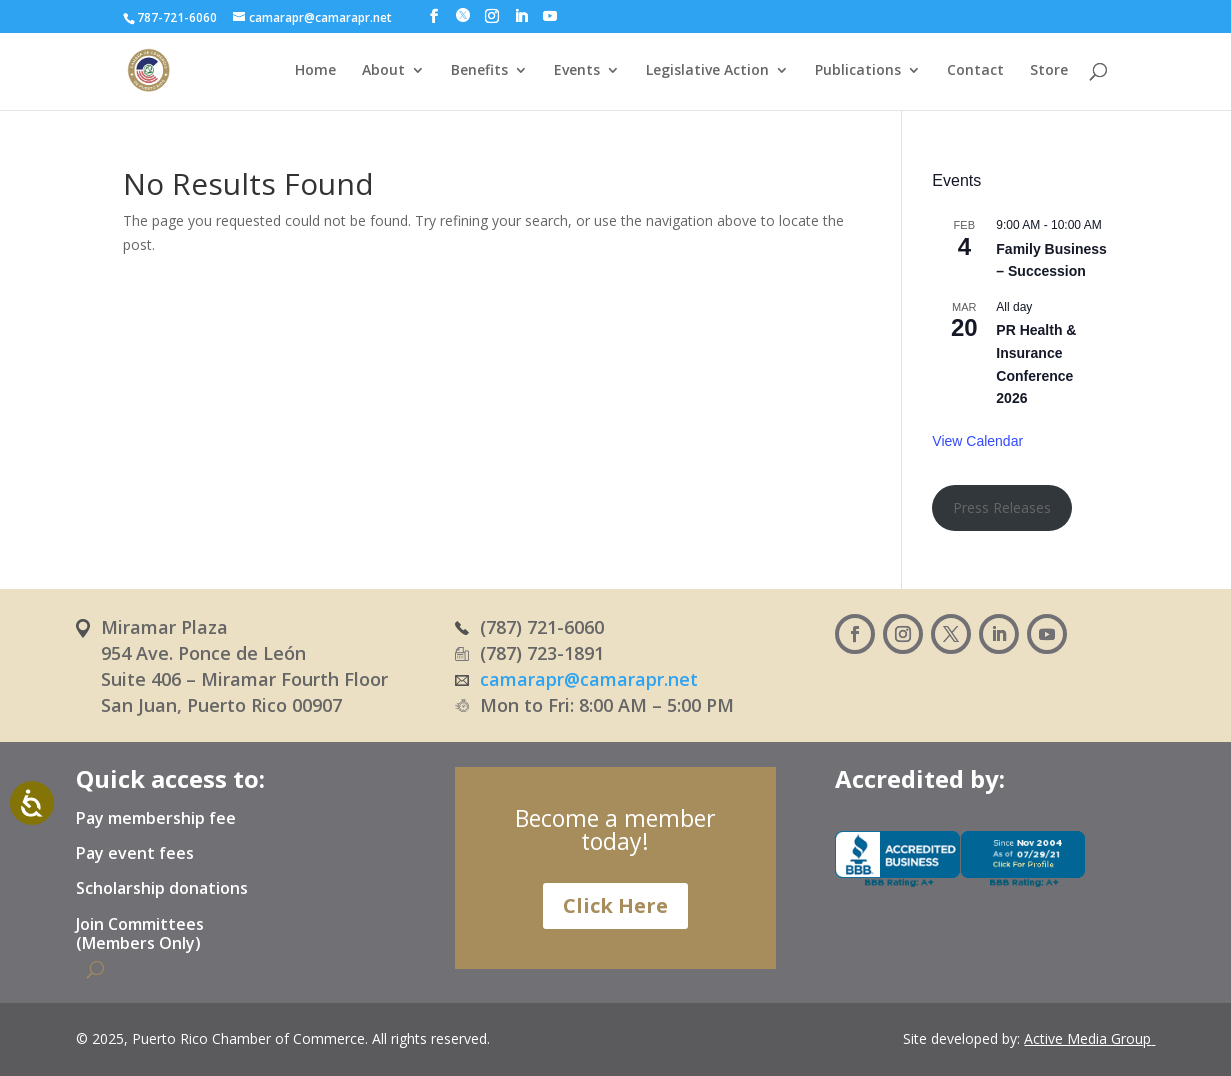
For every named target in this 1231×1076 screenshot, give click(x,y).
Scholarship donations (162, 889)
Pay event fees (135, 854)
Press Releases (1002, 507)
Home (315, 71)
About (383, 71)
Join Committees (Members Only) (140, 934)
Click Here (615, 905)
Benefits (479, 71)
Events (577, 71)
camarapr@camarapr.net (589, 679)
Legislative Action (707, 71)
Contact (975, 71)
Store (1049, 71)
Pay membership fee (156, 819)
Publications (858, 71)
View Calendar (977, 441)
